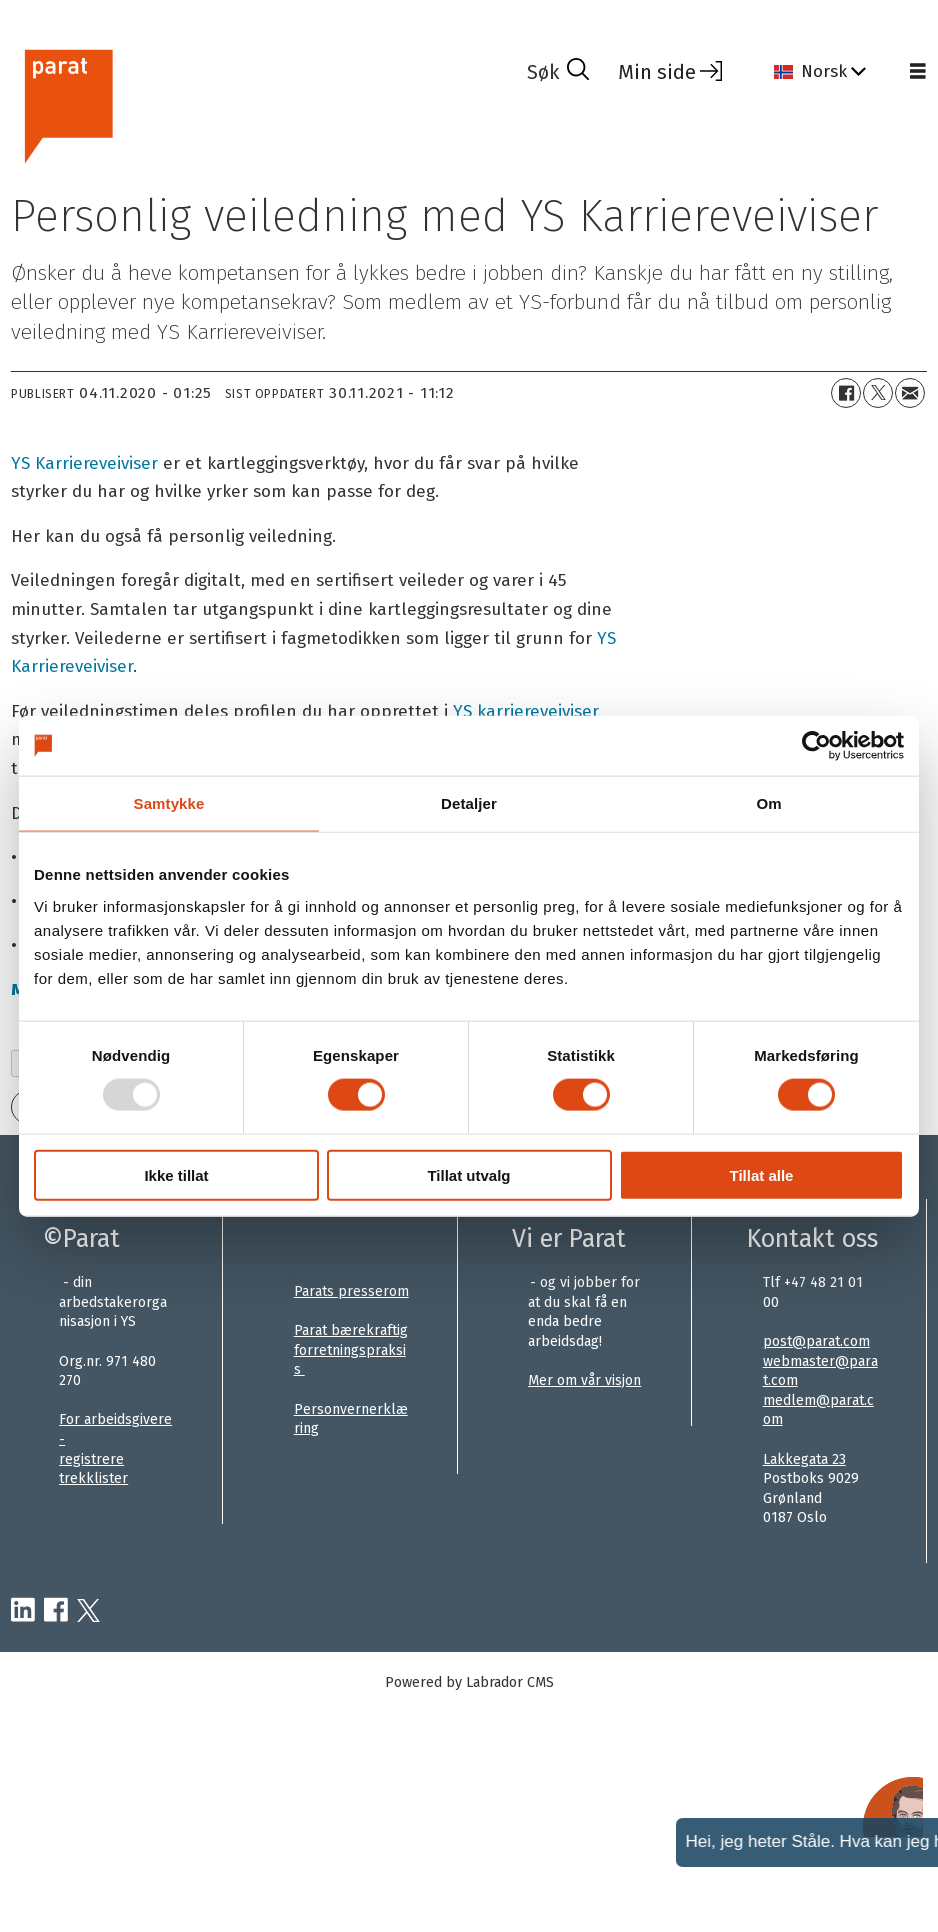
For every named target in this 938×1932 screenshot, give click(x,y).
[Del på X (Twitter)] (878, 393)
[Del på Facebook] (846, 393)
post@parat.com (816, 1341)
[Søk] (558, 72)
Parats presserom (351, 1291)
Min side (657, 72)
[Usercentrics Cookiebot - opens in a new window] (816, 746)
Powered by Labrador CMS (469, 1682)
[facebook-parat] (56, 1611)
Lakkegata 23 (804, 1459)
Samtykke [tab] (169, 803)
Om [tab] (768, 803)
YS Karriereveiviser (84, 463)
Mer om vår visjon (584, 1380)
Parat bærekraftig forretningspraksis (351, 1350)
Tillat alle (762, 1174)
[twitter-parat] (88, 1611)
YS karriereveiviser (526, 711)
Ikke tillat (176, 1174)
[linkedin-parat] (23, 1611)
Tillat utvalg (468, 1174)
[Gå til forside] (67, 103)
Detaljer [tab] (469, 803)
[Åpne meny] (918, 72)
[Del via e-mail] (910, 393)
